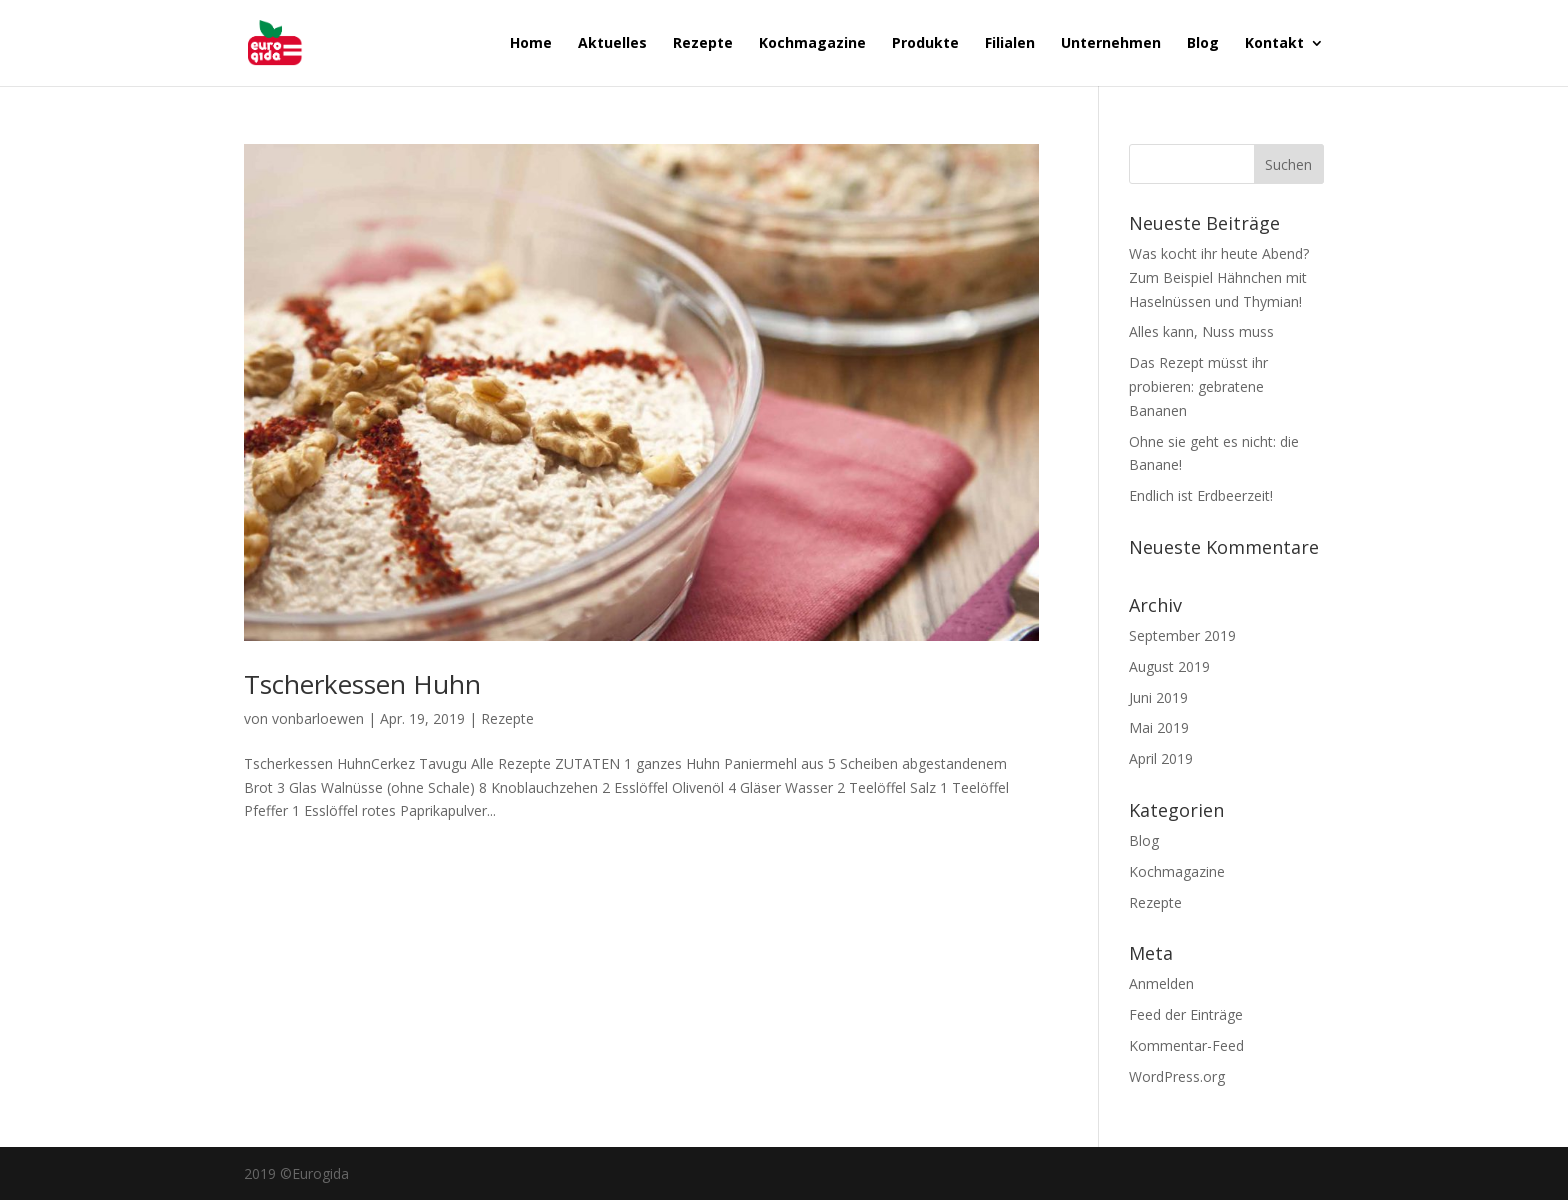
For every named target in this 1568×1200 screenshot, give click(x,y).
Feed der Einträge (1186, 1014)
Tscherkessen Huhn (362, 684)
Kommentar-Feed (1186, 1045)
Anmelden (1161, 983)
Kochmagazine (812, 44)
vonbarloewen (318, 718)
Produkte (925, 44)
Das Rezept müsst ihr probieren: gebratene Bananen (1198, 386)
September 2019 (1182, 635)
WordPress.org (1177, 1076)
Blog (1203, 44)
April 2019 (1161, 758)
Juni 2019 (1158, 697)
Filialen (1010, 44)
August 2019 (1169, 666)
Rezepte (703, 44)
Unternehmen (1111, 44)
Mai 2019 (1159, 727)
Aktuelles (612, 44)
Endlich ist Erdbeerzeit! (1201, 495)
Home (531, 44)
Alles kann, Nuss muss (1201, 331)
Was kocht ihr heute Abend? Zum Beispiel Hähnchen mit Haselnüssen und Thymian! (1219, 277)
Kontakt (1274, 44)
